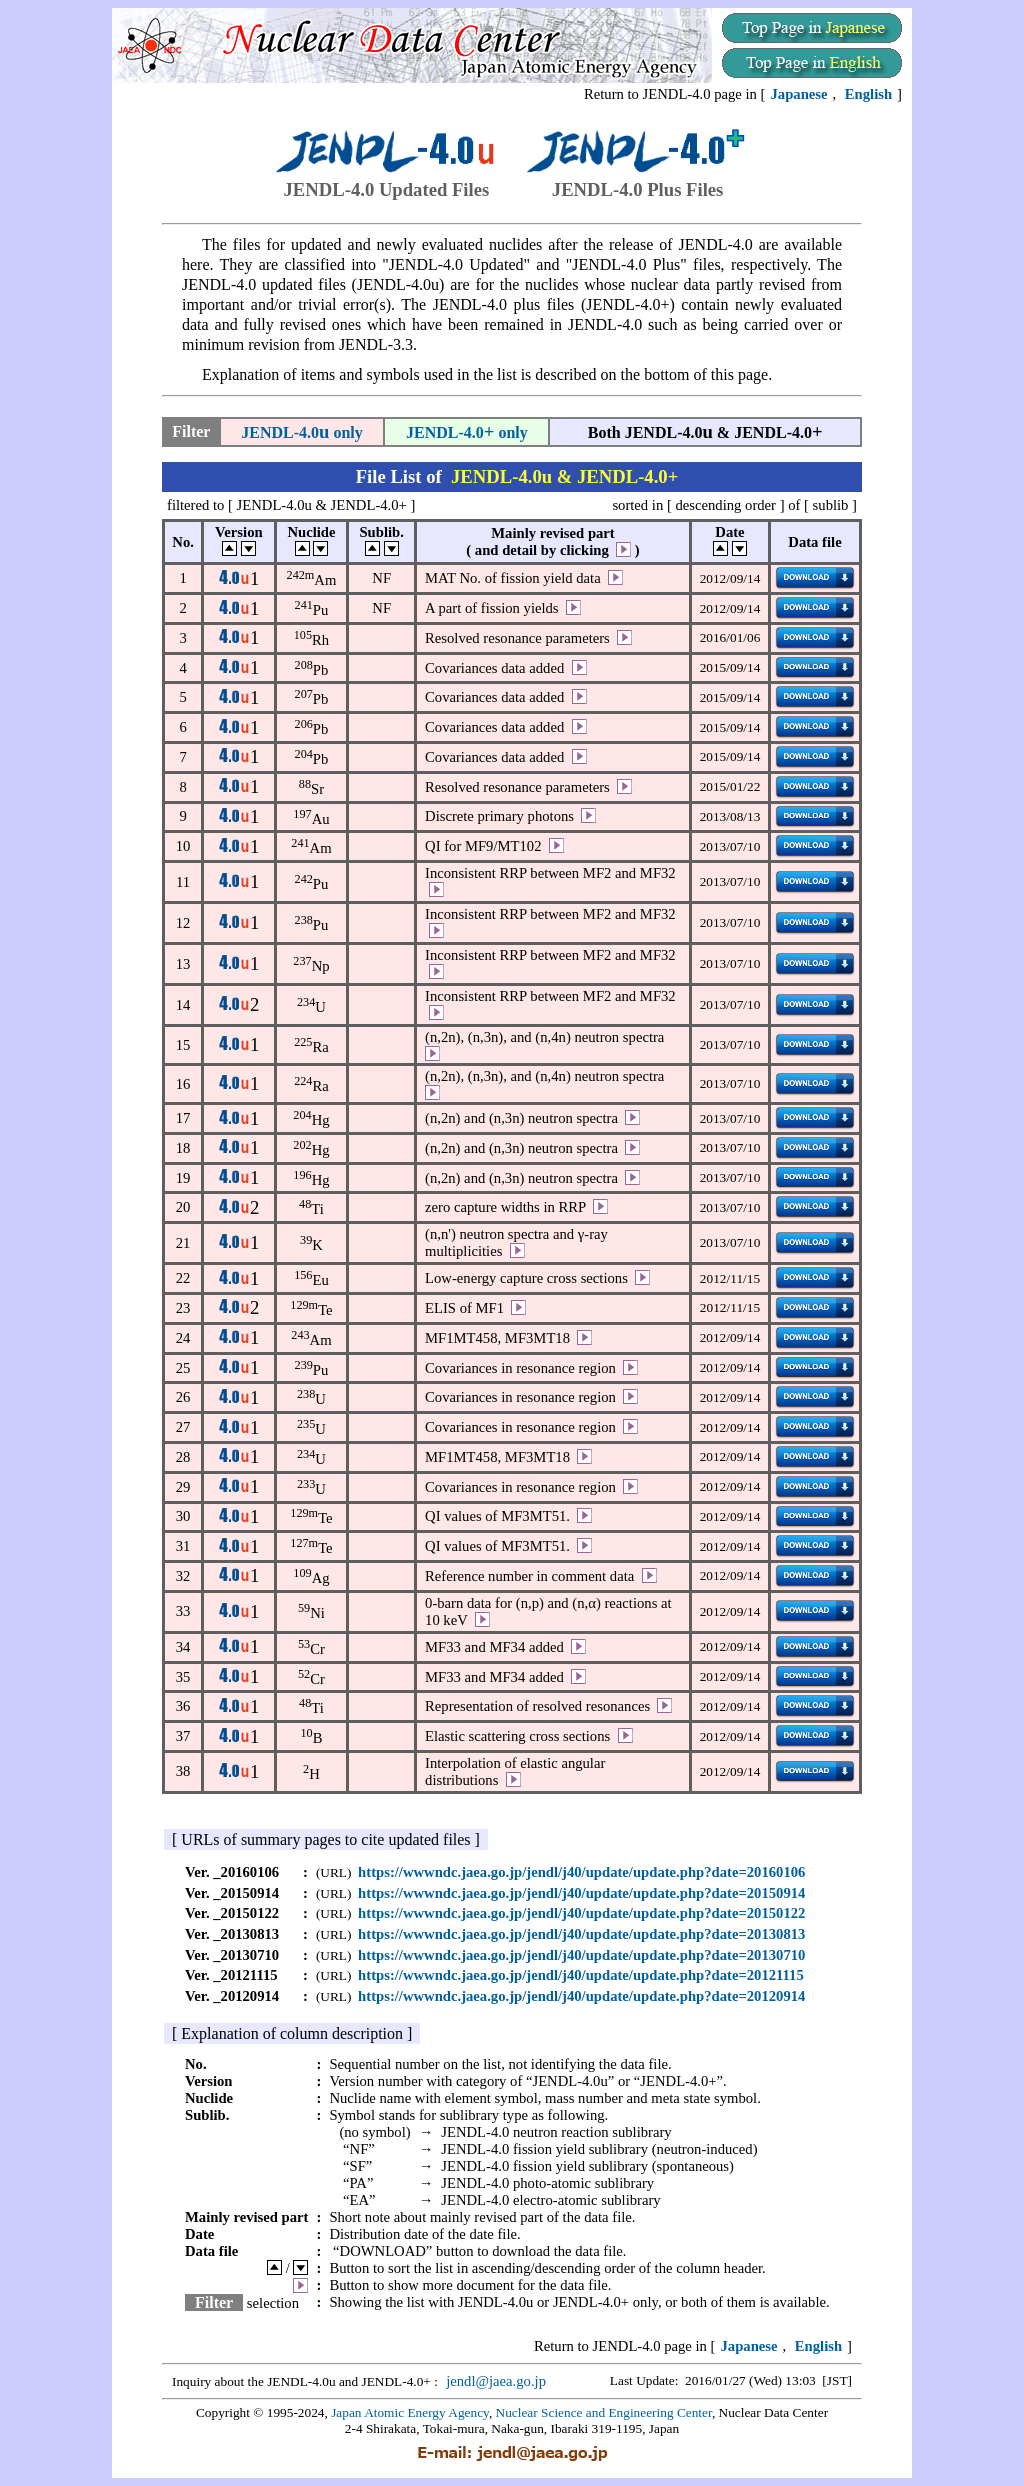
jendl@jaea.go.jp (496, 2381)
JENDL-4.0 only (302, 432)
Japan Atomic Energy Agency (410, 2412)
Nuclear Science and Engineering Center (604, 2412)
